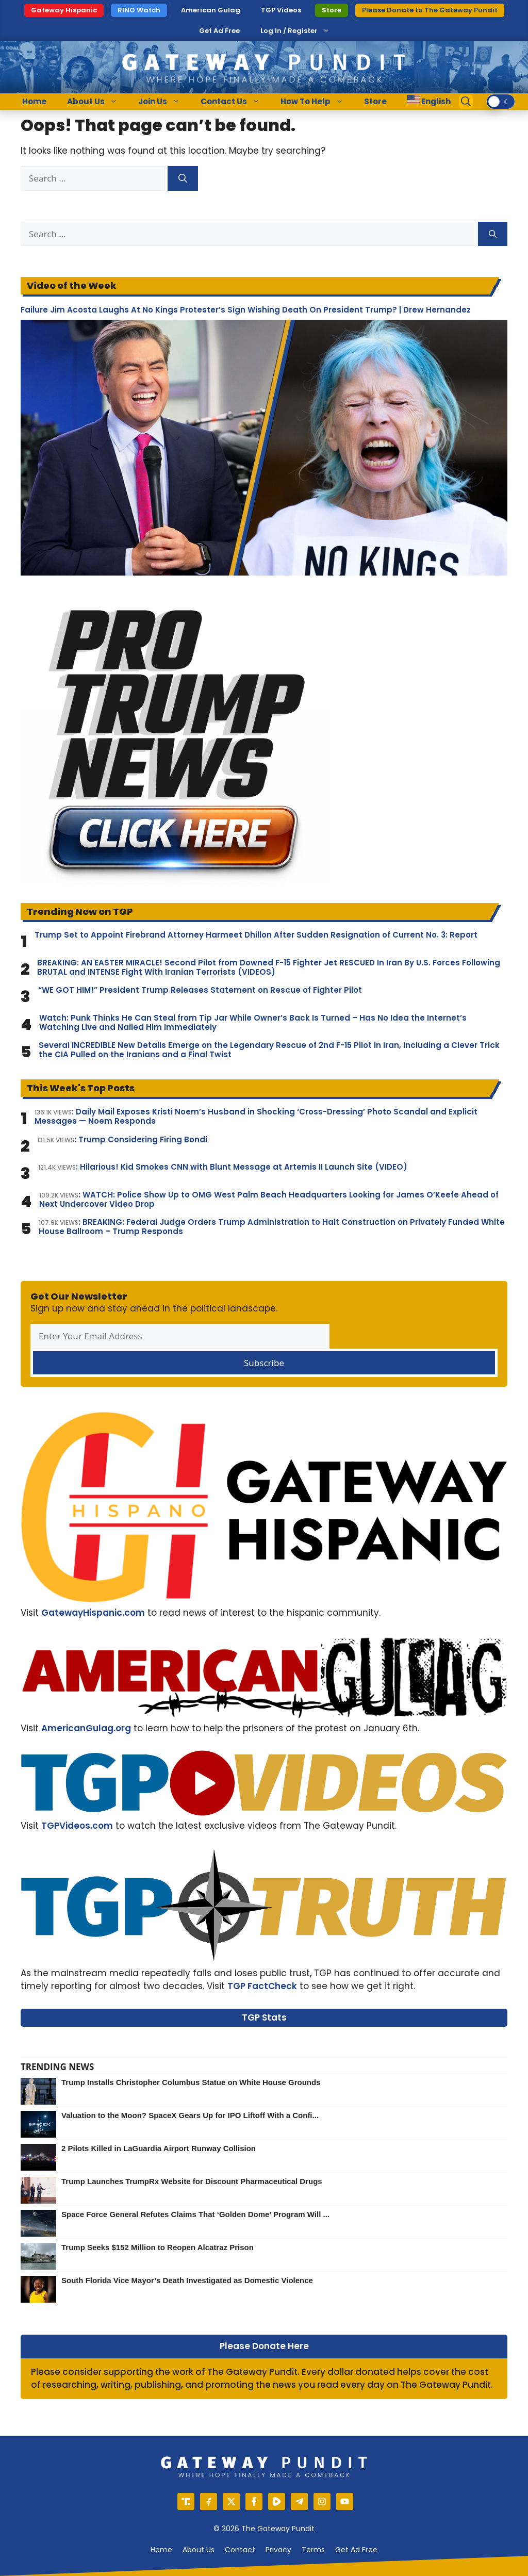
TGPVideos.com (77, 1825)
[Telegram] (299, 2501)
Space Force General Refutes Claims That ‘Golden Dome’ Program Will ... (195, 2214)
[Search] (183, 178)
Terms (313, 2550)
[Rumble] (276, 2501)
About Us (97, 101)
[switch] (500, 101)
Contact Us (235, 101)
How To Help (317, 101)
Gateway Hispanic (64, 10)
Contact (240, 2550)
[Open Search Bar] (466, 101)
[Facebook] (253, 2501)
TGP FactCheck (262, 1986)
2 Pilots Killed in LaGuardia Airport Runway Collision (158, 2148)
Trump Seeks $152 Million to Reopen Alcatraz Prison (157, 2247)
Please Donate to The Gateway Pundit (430, 10)
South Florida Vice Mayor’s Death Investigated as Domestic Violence (187, 2280)
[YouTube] (344, 2501)
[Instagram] (322, 2501)
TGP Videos (281, 10)
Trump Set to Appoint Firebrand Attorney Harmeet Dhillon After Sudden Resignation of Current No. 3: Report (256, 935)
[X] (231, 2501)
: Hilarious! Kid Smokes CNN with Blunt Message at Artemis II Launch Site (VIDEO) (222, 1167)
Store (331, 10)
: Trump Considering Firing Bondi (122, 1139)
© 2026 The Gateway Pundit (264, 2528)
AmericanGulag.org (86, 1728)
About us (198, 2550)
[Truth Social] (185, 2501)
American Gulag (210, 10)
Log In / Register (289, 31)
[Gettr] (208, 2501)
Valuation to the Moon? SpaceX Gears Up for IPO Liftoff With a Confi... (190, 2115)
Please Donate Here (264, 2346)
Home (34, 101)
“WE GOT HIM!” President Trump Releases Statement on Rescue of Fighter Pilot (200, 990)
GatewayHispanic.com (93, 1612)
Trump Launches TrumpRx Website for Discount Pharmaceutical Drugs (191, 2181)
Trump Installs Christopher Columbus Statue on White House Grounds (191, 2082)
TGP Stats (264, 2017)
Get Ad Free (219, 31)
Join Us (164, 101)
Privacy (278, 2550)
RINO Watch (139, 10)
